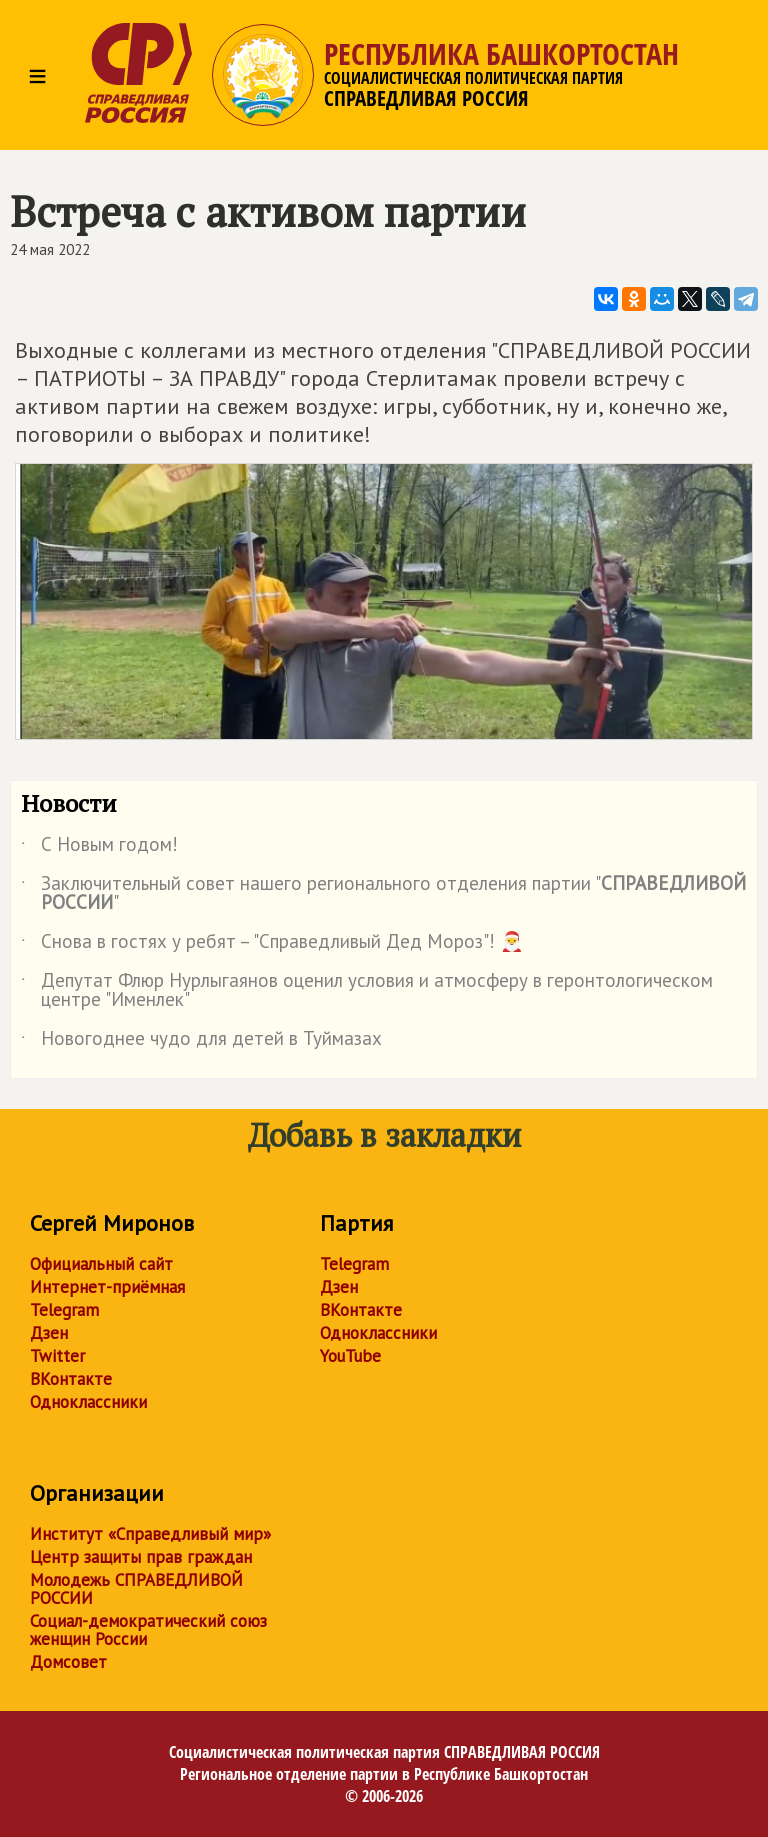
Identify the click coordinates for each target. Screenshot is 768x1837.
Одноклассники (88, 1402)
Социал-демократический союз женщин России (148, 1630)
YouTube (350, 1356)
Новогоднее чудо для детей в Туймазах (201, 1042)
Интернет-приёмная (107, 1287)
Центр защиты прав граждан (141, 1557)
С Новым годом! (99, 848)
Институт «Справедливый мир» (150, 1534)
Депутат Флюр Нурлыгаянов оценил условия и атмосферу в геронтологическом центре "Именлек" (367, 991)
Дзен (49, 1333)
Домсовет (68, 1662)
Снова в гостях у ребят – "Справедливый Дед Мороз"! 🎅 (272, 945)
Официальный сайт (101, 1264)
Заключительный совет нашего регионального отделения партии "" (383, 894)
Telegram (64, 1310)
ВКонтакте (71, 1379)
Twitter (57, 1356)
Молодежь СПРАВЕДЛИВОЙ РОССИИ (136, 1589)
